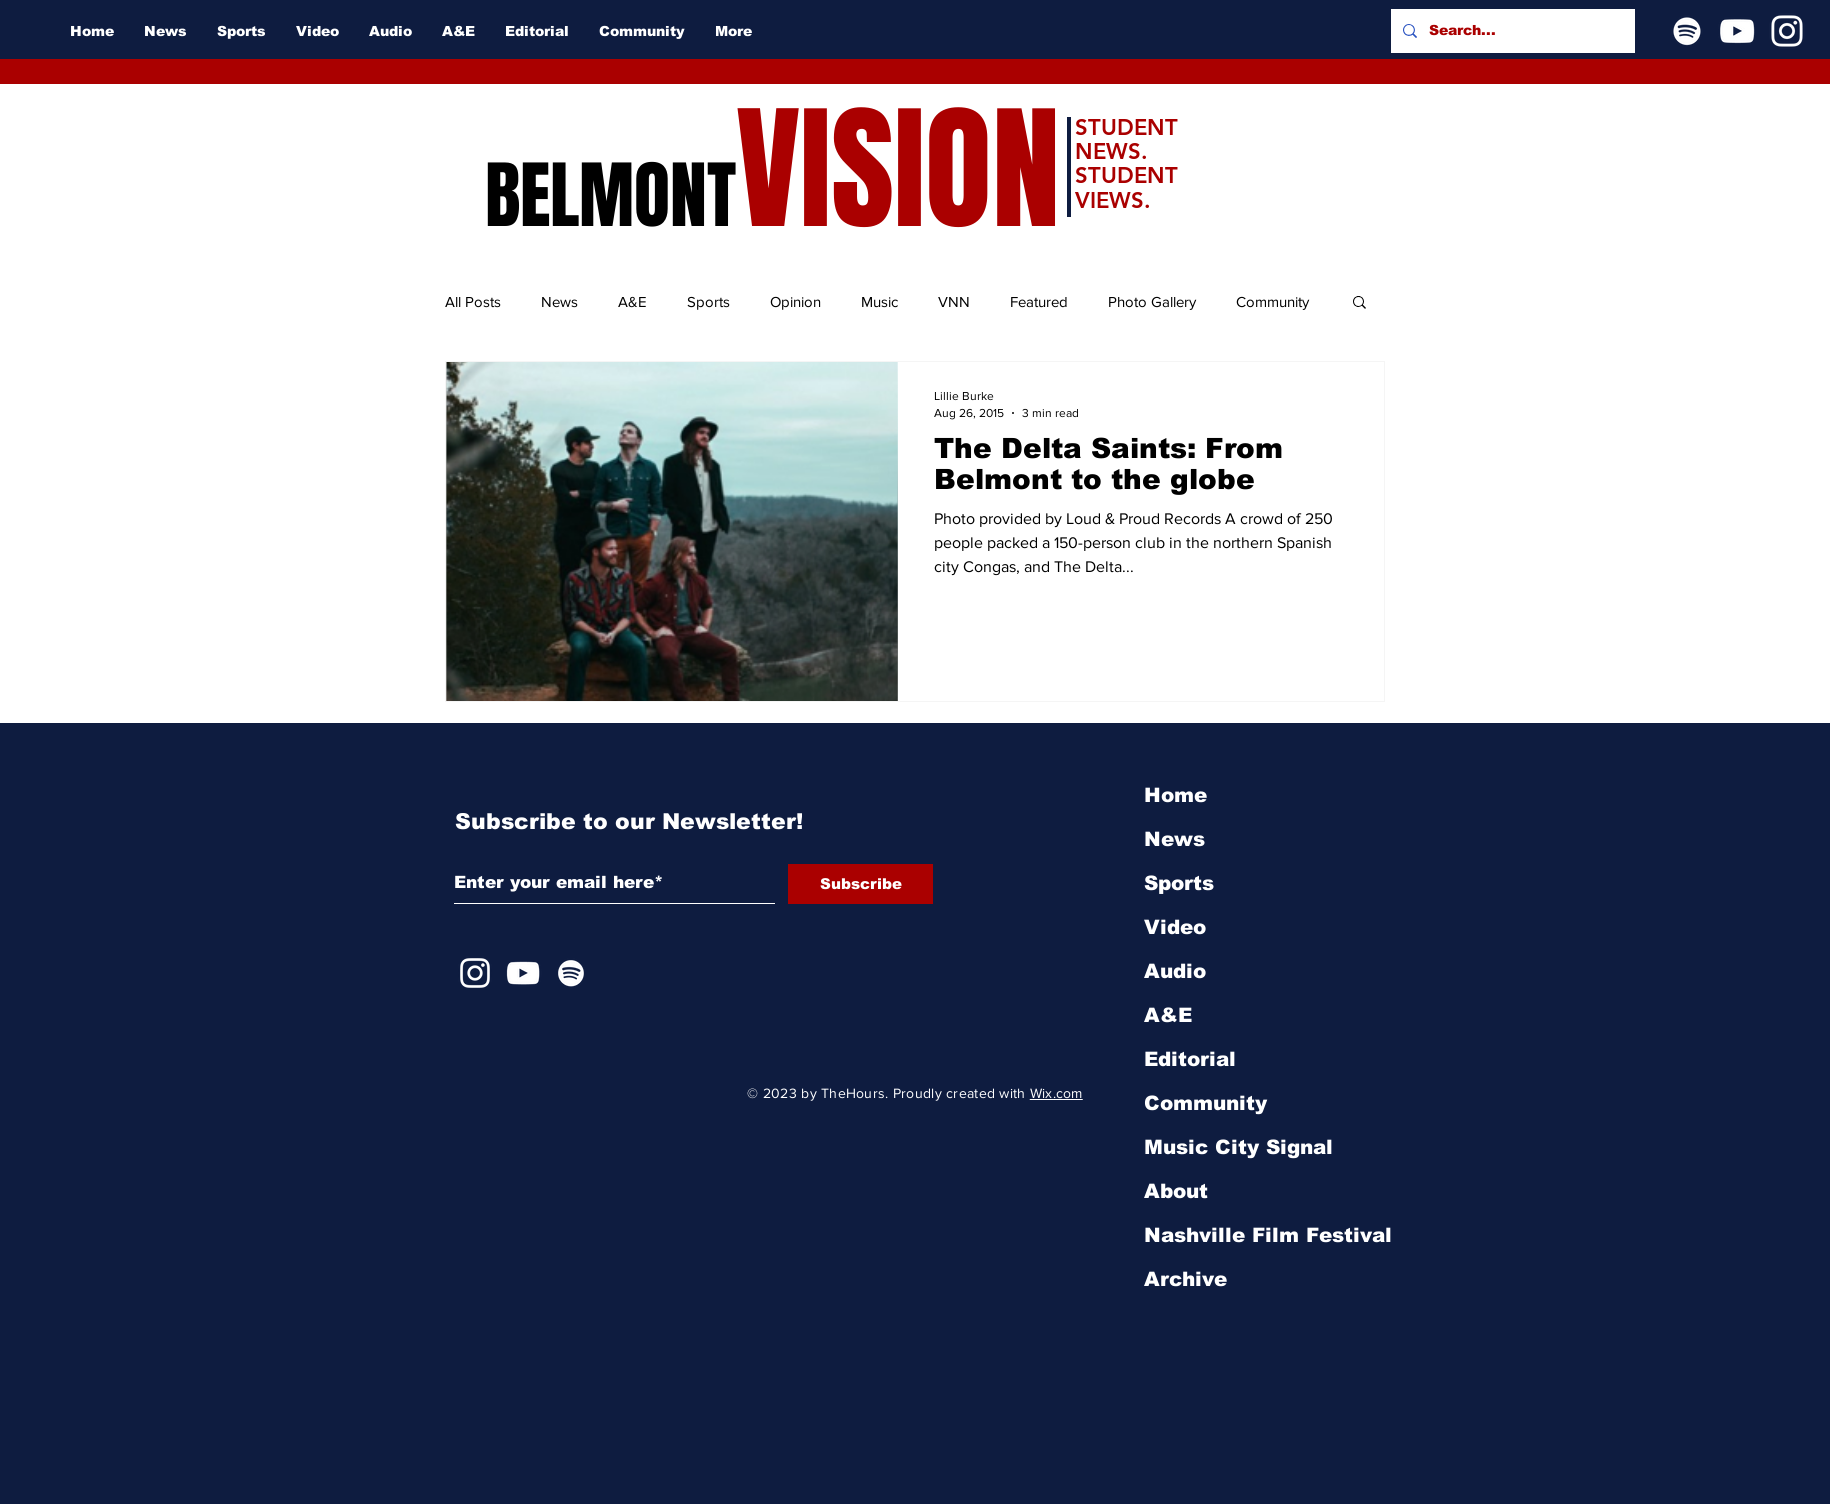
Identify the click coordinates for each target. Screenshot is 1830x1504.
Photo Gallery (1152, 301)
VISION (898, 170)
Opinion (795, 301)
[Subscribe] (860, 884)
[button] (1359, 303)
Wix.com (1056, 1093)
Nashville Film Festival (1268, 1235)
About (1176, 1191)
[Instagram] (1787, 31)
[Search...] (1511, 31)
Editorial (1190, 1059)
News (559, 301)
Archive (1185, 1279)
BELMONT (610, 196)
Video (1175, 927)
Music (879, 301)
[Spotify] (1687, 31)
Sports (708, 301)
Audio (1175, 971)
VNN (954, 301)
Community (1272, 301)
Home (1175, 795)
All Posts (473, 301)
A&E (632, 301)
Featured (1039, 301)
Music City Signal (1238, 1147)
